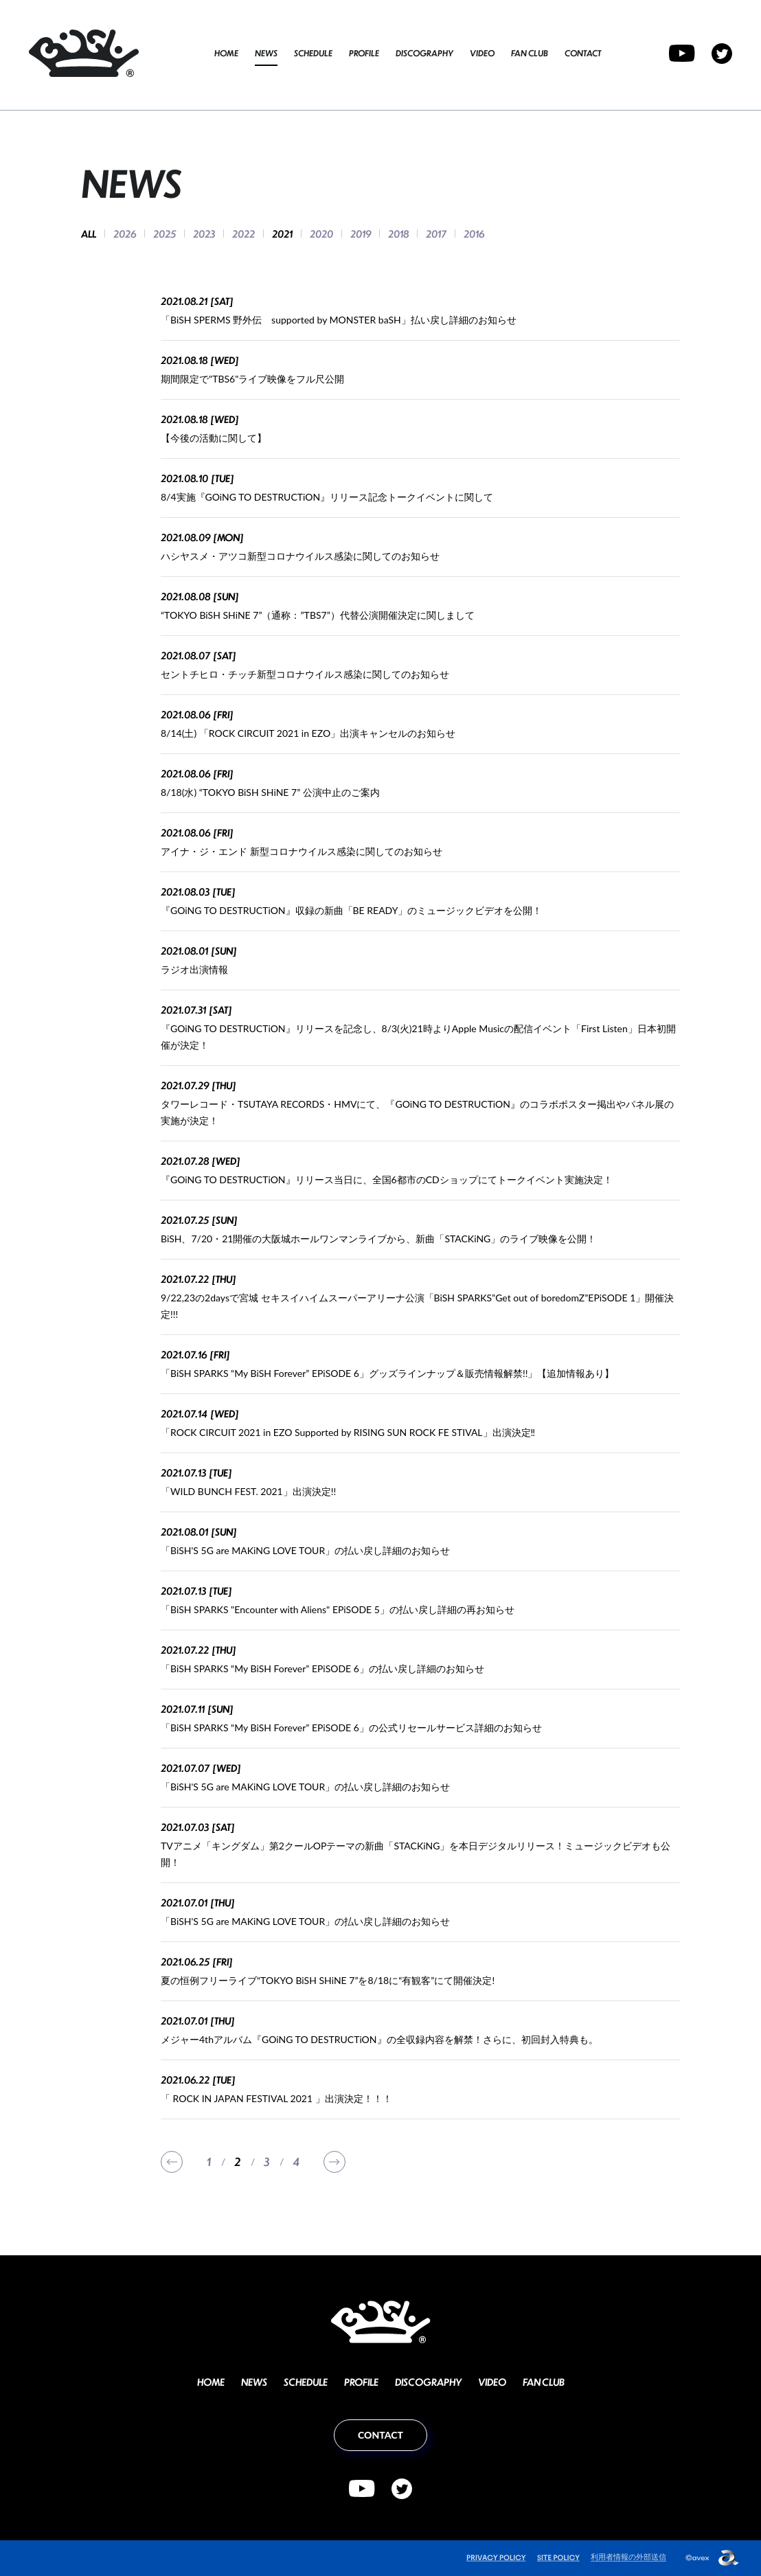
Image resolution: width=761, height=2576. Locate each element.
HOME (226, 53)
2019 (360, 233)
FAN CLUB (529, 53)
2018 (398, 233)
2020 (321, 233)
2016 (474, 233)
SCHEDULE (313, 53)
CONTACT (583, 53)
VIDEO (482, 53)
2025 (164, 233)
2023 (204, 233)
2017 (436, 233)
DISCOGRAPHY (424, 53)
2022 (243, 233)
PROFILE (364, 53)
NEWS (266, 53)
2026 (124, 233)
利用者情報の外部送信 (628, 2556)
